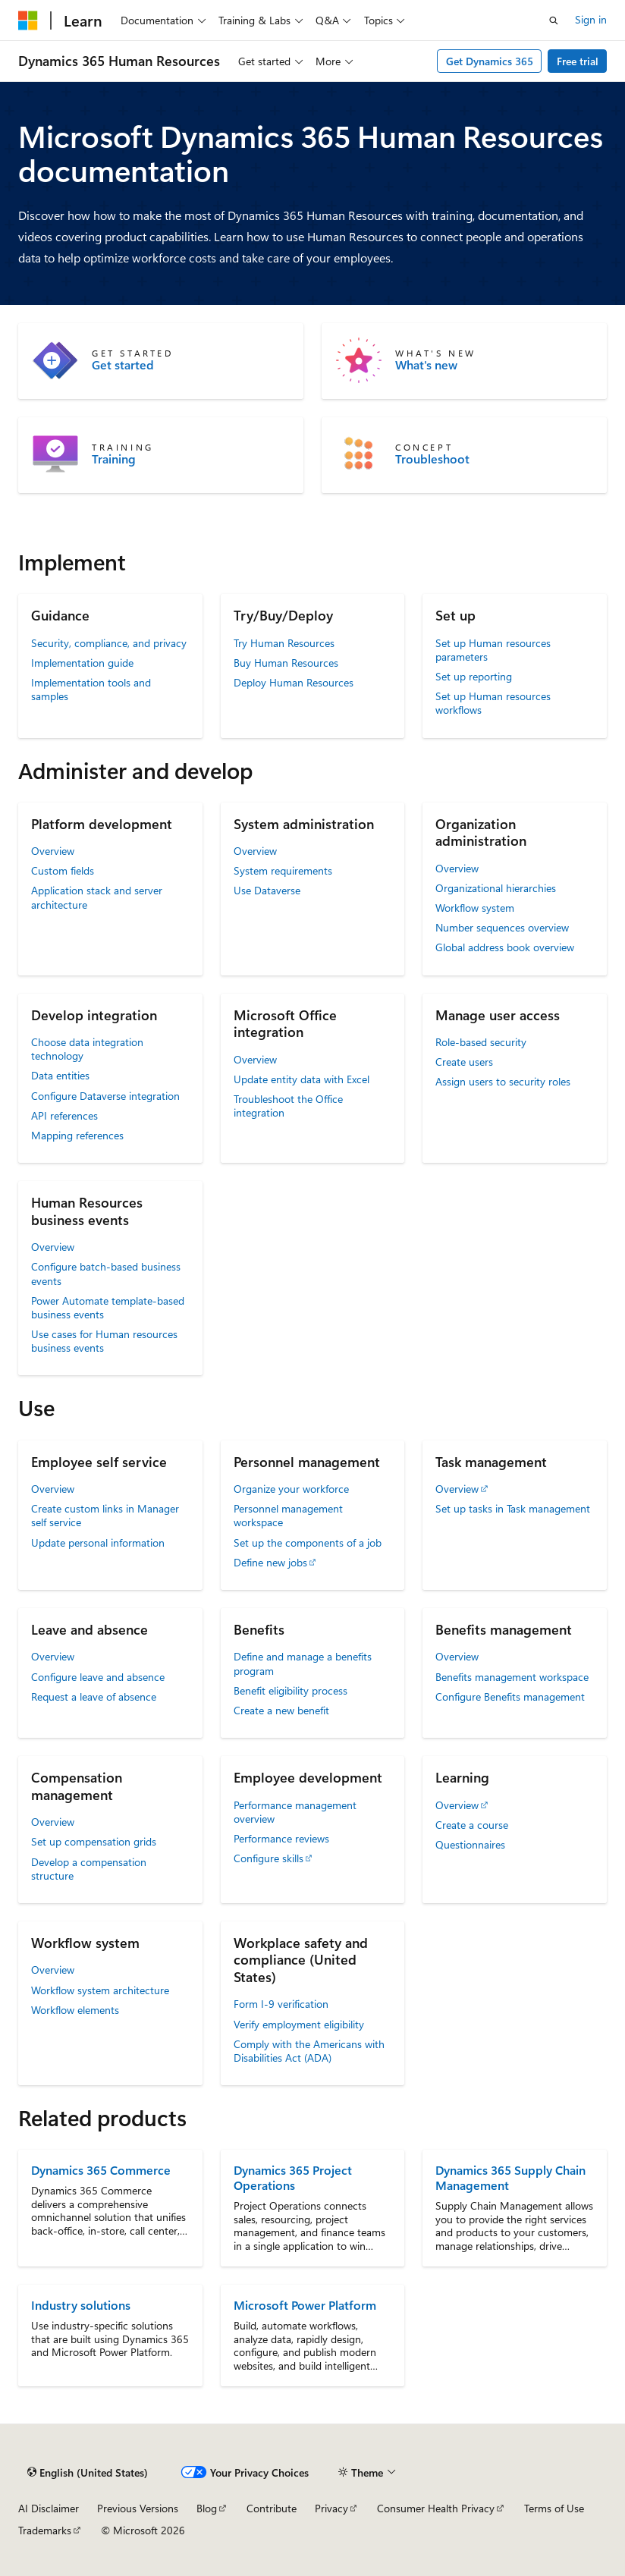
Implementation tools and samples (91, 689)
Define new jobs (270, 1562)
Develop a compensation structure (88, 1869)
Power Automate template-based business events (107, 1307)
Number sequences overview (502, 927)
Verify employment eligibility (299, 2024)
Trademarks (44, 2530)
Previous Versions (137, 2508)
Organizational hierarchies (495, 888)
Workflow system (474, 907)
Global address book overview (504, 947)
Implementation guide (82, 662)
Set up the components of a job (308, 1542)
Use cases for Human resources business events (104, 1341)
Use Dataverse (267, 890)
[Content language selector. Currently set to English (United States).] (87, 2473)
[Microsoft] (28, 20)
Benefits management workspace (512, 1677)
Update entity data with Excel (301, 1079)
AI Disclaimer (48, 2508)
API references (64, 1115)
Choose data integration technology (87, 1049)
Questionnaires (470, 1844)
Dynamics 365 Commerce (101, 2170)
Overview (52, 850)
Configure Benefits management (510, 1696)
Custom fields (62, 870)
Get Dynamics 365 (489, 61)
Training (114, 459)
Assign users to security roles (502, 1081)
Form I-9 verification (281, 2003)
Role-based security (480, 1042)
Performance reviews (281, 1838)
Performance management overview (295, 1812)
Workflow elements (75, 2010)
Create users (464, 1061)
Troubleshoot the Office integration (288, 1106)
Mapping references (77, 1135)
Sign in (591, 19)
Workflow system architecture (100, 1990)
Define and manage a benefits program (303, 1663)
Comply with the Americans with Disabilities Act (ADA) (309, 2051)
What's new (426, 364)
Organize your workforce (291, 1488)
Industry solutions (80, 2305)
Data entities (60, 1075)
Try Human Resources (284, 643)
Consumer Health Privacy (436, 2508)
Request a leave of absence (93, 1696)
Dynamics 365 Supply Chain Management (510, 2177)
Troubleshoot (432, 459)
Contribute (272, 2508)
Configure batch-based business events (106, 1273)
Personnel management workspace (288, 1515)
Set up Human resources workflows (493, 703)
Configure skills (268, 1858)
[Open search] (554, 20)
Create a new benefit (281, 1710)
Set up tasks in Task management (512, 1508)
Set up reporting (473, 676)
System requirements (283, 870)
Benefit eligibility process (290, 1690)
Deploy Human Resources (293, 682)
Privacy (331, 2508)
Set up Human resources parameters (493, 650)
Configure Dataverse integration (105, 1096)
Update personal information (98, 1542)
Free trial (577, 61)
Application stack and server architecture (96, 897)
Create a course (471, 1824)
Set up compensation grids (93, 1841)
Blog (206, 2508)
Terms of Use (554, 2508)
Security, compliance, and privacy (109, 643)
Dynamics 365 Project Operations (293, 2177)
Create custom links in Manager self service (105, 1515)
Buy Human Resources (286, 662)
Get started (123, 364)
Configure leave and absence (98, 1677)
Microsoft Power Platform (305, 2305)
